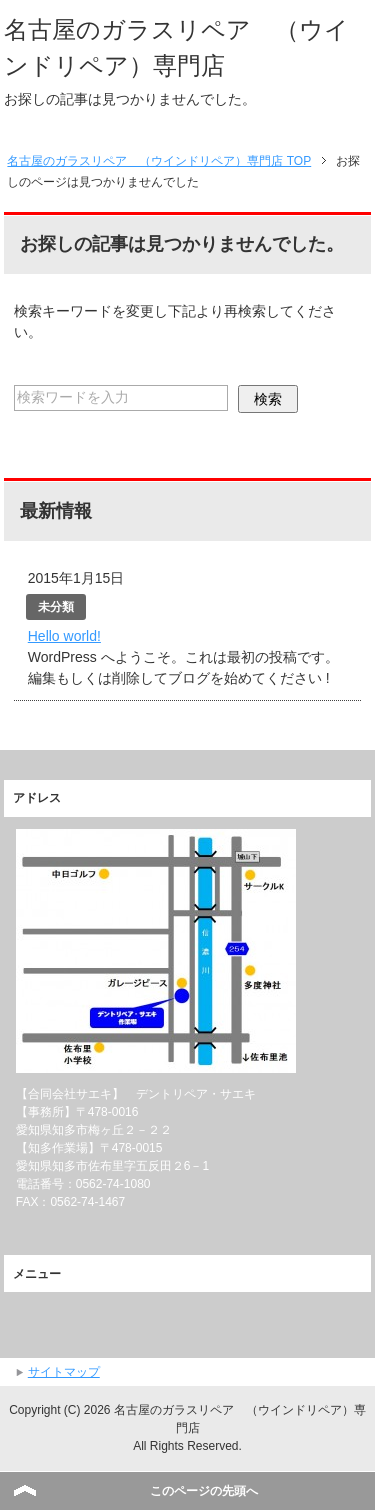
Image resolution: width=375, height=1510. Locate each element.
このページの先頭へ (204, 1491)
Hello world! (64, 636)
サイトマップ (64, 1372)
